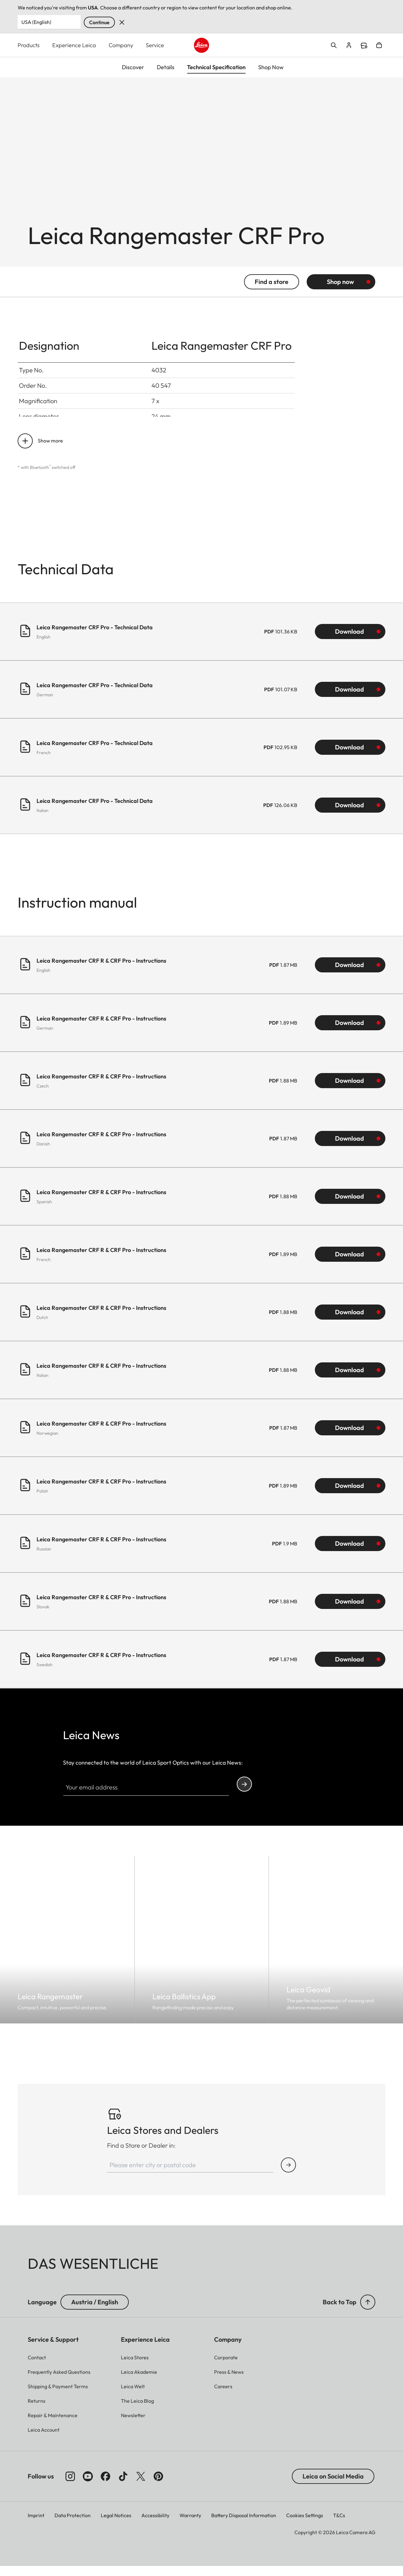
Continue (99, 22)
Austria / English (94, 2312)
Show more (50, 450)
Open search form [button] (334, 45)
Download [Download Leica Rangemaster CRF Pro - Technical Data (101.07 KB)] (349, 699)
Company (121, 45)
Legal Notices (116, 2525)
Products (29, 45)
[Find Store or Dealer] (288, 2174)
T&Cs (339, 2525)
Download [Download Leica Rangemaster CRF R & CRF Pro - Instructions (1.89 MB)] (349, 1032)
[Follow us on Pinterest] (158, 2486)
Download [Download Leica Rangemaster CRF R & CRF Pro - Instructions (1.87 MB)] (349, 974)
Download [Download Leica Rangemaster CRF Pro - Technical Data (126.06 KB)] (349, 815)
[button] (367, 2311)
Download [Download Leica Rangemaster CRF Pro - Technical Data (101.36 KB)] (349, 641)
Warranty (190, 2525)
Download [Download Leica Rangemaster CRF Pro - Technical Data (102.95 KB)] (349, 757)
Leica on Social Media (333, 2486)
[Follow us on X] (140, 2486)
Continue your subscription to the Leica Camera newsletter (244, 1794)
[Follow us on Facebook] (105, 2486)
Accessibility (155, 2525)
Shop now (340, 291)
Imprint (36, 2525)
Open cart (379, 45)
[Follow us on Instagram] (70, 2486)
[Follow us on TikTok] (123, 2486)
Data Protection (72, 2525)
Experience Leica (74, 45)
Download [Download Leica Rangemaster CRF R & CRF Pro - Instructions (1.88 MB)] (349, 1090)
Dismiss (122, 22)
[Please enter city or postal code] (190, 2174)
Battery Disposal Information (243, 2525)
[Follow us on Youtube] (88, 2486)
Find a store (364, 45)
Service (155, 45)
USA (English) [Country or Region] (36, 22)
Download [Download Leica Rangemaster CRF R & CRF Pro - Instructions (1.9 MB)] (349, 1553)
